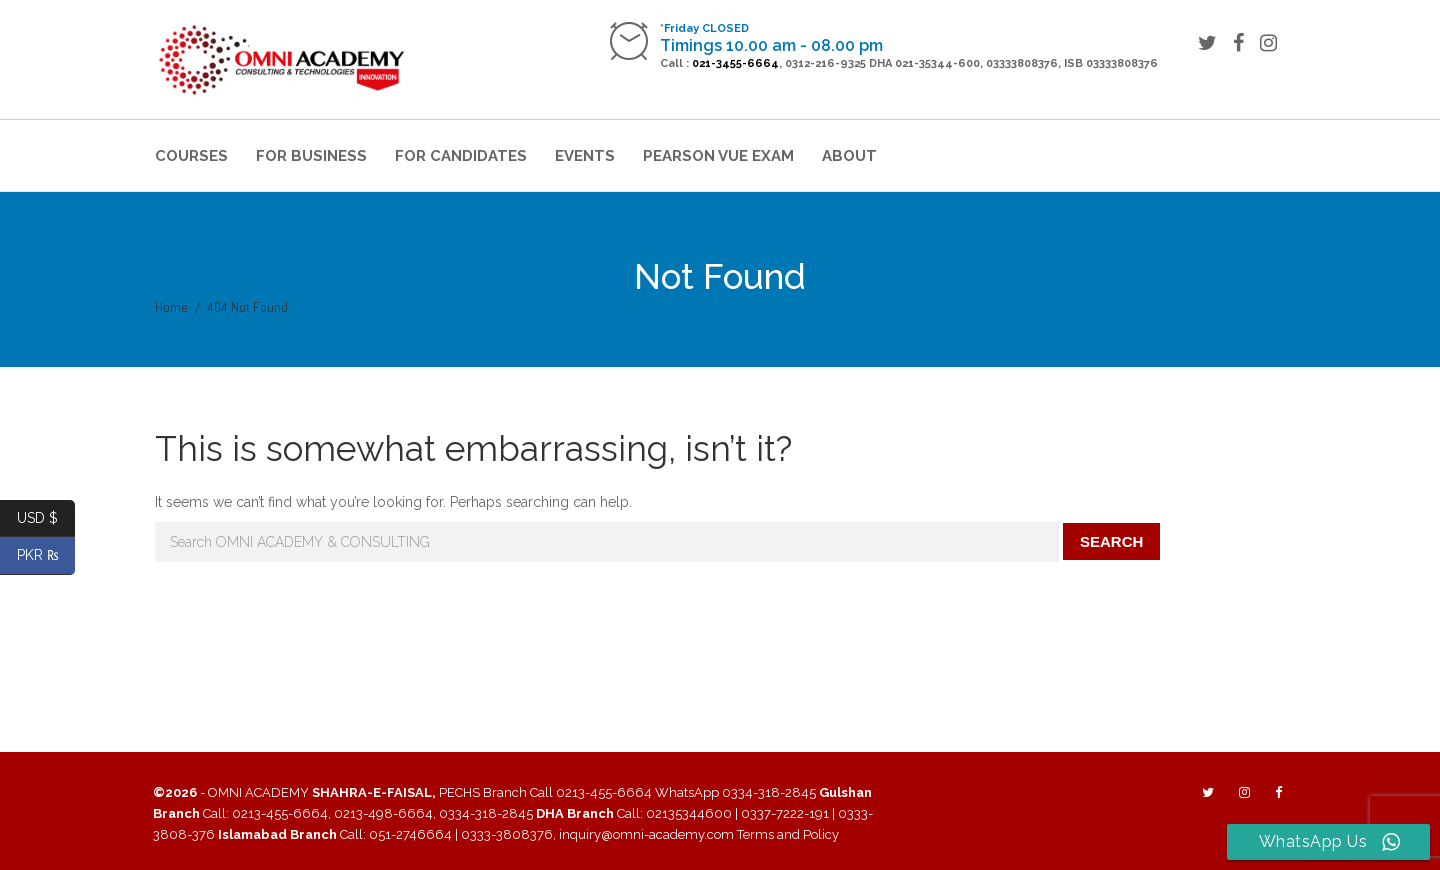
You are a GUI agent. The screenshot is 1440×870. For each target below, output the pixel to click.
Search (1111, 541)
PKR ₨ (46, 555)
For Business (311, 156)
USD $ (46, 518)
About (849, 156)
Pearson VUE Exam (718, 156)
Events (585, 156)
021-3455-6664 (735, 63)
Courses (191, 156)
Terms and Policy (788, 834)
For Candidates (461, 156)
